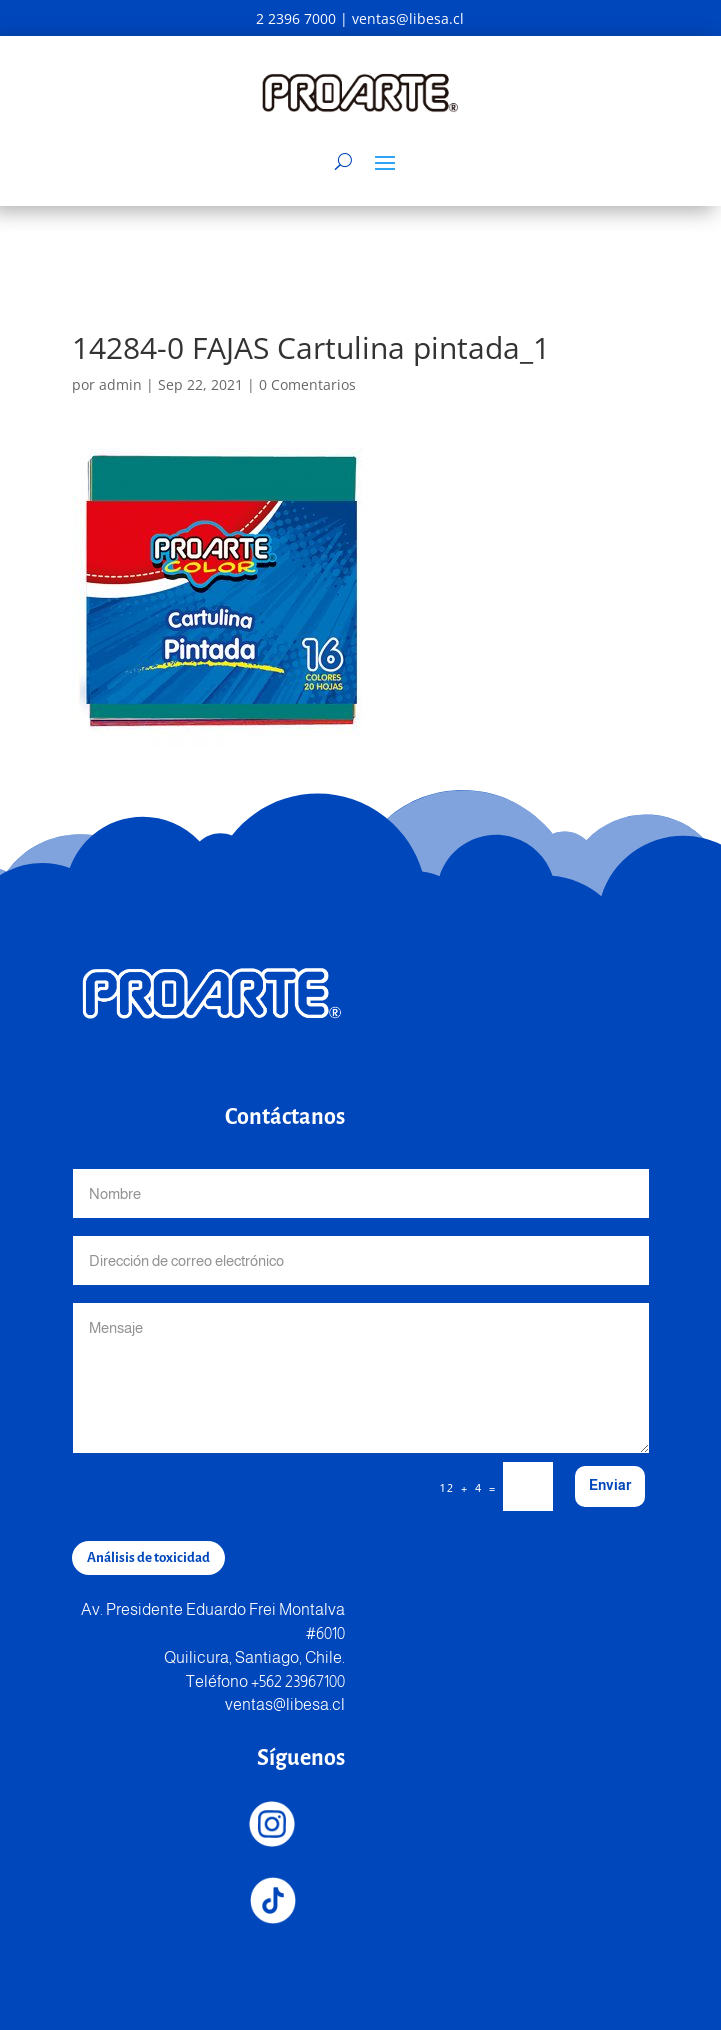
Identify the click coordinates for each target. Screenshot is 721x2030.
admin (120, 384)
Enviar (610, 1485)
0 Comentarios (307, 384)
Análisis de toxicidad (148, 1557)
